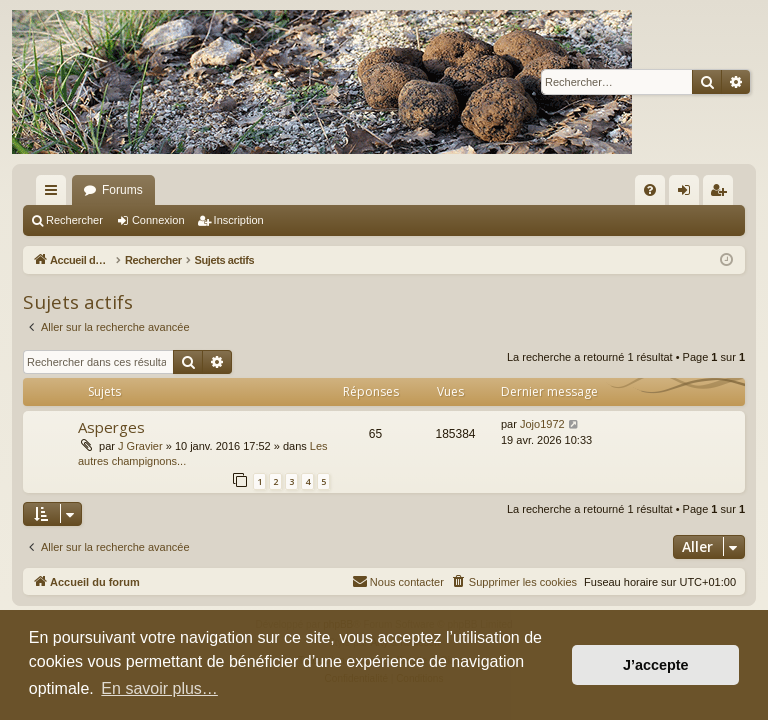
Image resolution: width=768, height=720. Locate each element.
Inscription (239, 220)
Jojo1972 (542, 424)
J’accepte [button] (656, 665)
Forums (122, 190)
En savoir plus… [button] (159, 688)
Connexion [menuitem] (688, 194)
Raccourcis (55, 194)
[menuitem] (650, 190)
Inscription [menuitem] (722, 194)
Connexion (158, 220)
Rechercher (74, 220)
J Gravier (140, 446)
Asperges (111, 427)
